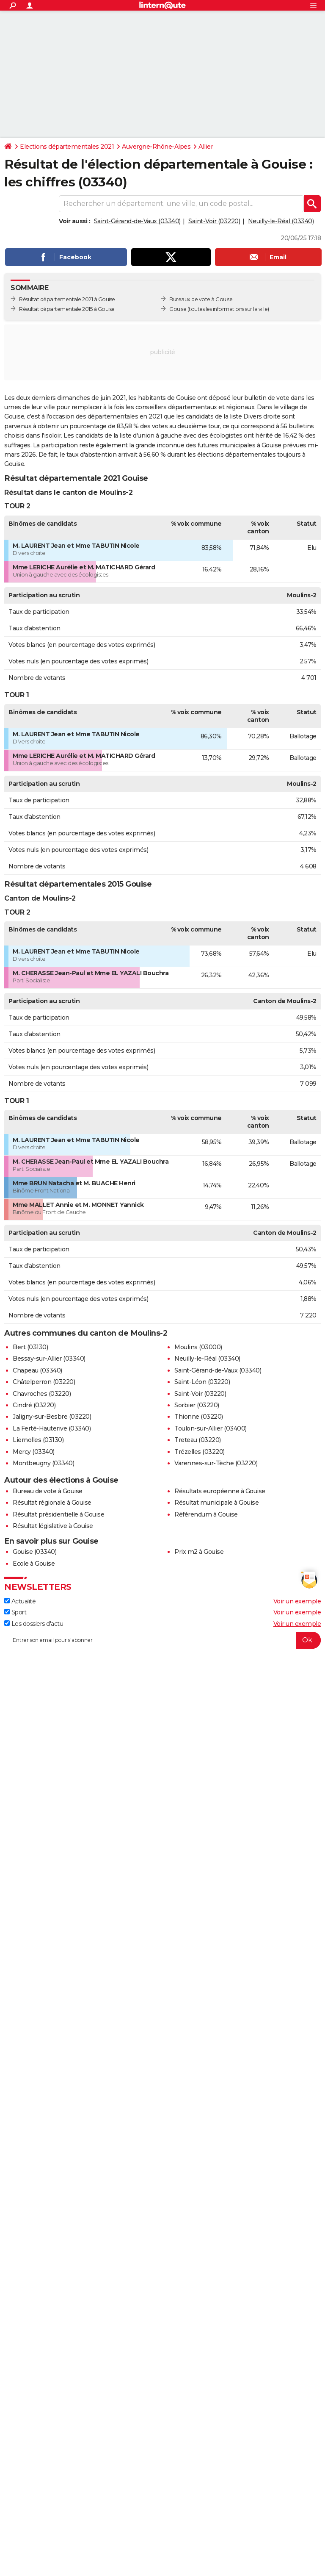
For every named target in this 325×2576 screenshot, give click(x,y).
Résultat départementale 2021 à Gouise (67, 299)
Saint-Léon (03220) (202, 1382)
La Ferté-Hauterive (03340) (52, 1428)
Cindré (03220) (34, 1405)
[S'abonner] (162, 1640)
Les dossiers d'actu (33, 1624)
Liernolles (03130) (38, 1440)
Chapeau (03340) (37, 1370)
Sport (15, 1612)
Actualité (20, 1601)
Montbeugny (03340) (43, 1463)
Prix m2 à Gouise (198, 1552)
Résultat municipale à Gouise (216, 1502)
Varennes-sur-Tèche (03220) (215, 1463)
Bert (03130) (30, 1347)
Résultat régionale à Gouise (52, 1502)
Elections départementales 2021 (67, 146)
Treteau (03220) (197, 1440)
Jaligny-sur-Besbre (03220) (52, 1416)
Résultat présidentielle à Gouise (58, 1514)
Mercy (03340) (34, 1452)
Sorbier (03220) (196, 1405)
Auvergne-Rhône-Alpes (156, 146)
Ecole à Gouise (34, 1563)
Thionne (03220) (198, 1416)
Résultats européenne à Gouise (219, 1491)
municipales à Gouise (250, 445)
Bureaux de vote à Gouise (200, 299)
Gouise (177, 309)
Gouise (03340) (34, 1552)
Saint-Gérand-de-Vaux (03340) (137, 221)
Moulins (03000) (198, 1347)
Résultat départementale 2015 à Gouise (67, 309)
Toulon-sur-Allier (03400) (210, 1428)
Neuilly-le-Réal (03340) (281, 221)
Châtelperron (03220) (44, 1382)
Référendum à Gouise (206, 1514)
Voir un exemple (297, 1601)
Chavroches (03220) (42, 1394)
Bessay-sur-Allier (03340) (49, 1358)
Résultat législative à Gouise (53, 1526)
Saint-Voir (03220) (214, 221)
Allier (205, 146)
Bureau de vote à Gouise (48, 1491)
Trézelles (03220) (199, 1452)
